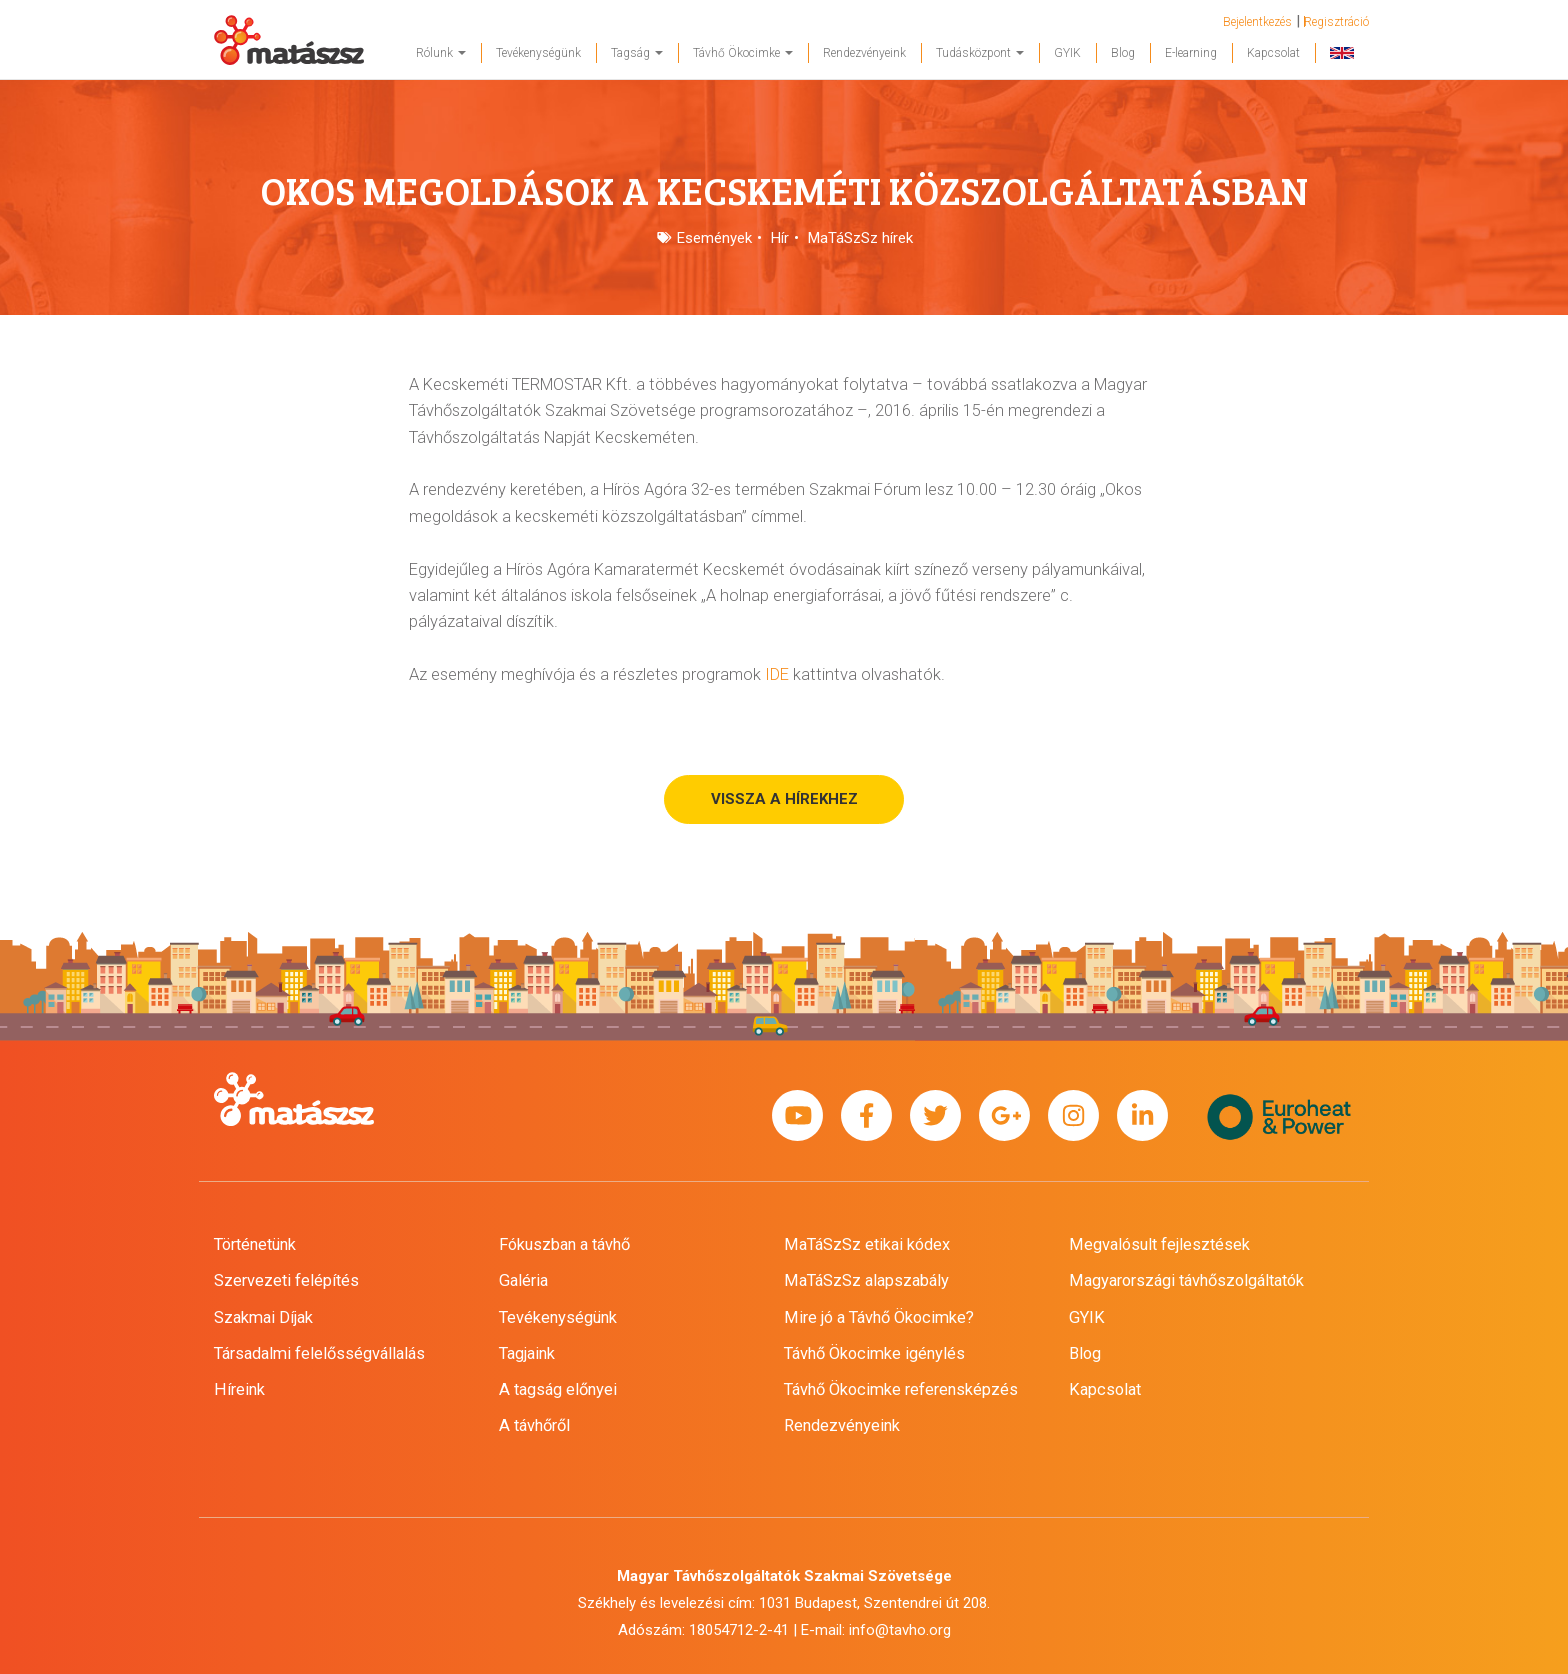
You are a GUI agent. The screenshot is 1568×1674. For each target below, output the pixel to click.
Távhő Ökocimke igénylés (874, 1353)
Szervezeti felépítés (286, 1280)
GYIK (1067, 53)
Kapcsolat (1273, 53)
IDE (777, 674)
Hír (780, 238)
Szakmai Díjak (263, 1317)
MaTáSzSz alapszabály (866, 1280)
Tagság (637, 53)
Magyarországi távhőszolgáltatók (1186, 1280)
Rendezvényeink (864, 53)
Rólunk (441, 53)
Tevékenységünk (538, 53)
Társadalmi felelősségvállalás (319, 1353)
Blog (1123, 53)
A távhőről (534, 1425)
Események (714, 238)
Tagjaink (527, 1353)
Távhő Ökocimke (743, 53)
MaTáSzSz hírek (860, 238)
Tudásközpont (980, 53)
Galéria (523, 1280)
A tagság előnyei (558, 1389)
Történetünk (255, 1244)
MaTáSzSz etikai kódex (867, 1244)
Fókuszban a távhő (564, 1244)
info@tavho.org (900, 1630)
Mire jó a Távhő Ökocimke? (879, 1317)
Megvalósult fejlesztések (1159, 1244)
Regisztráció (1336, 22)
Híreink (239, 1389)
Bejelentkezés (1257, 22)
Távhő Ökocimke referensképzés (901, 1389)
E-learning (1191, 53)
